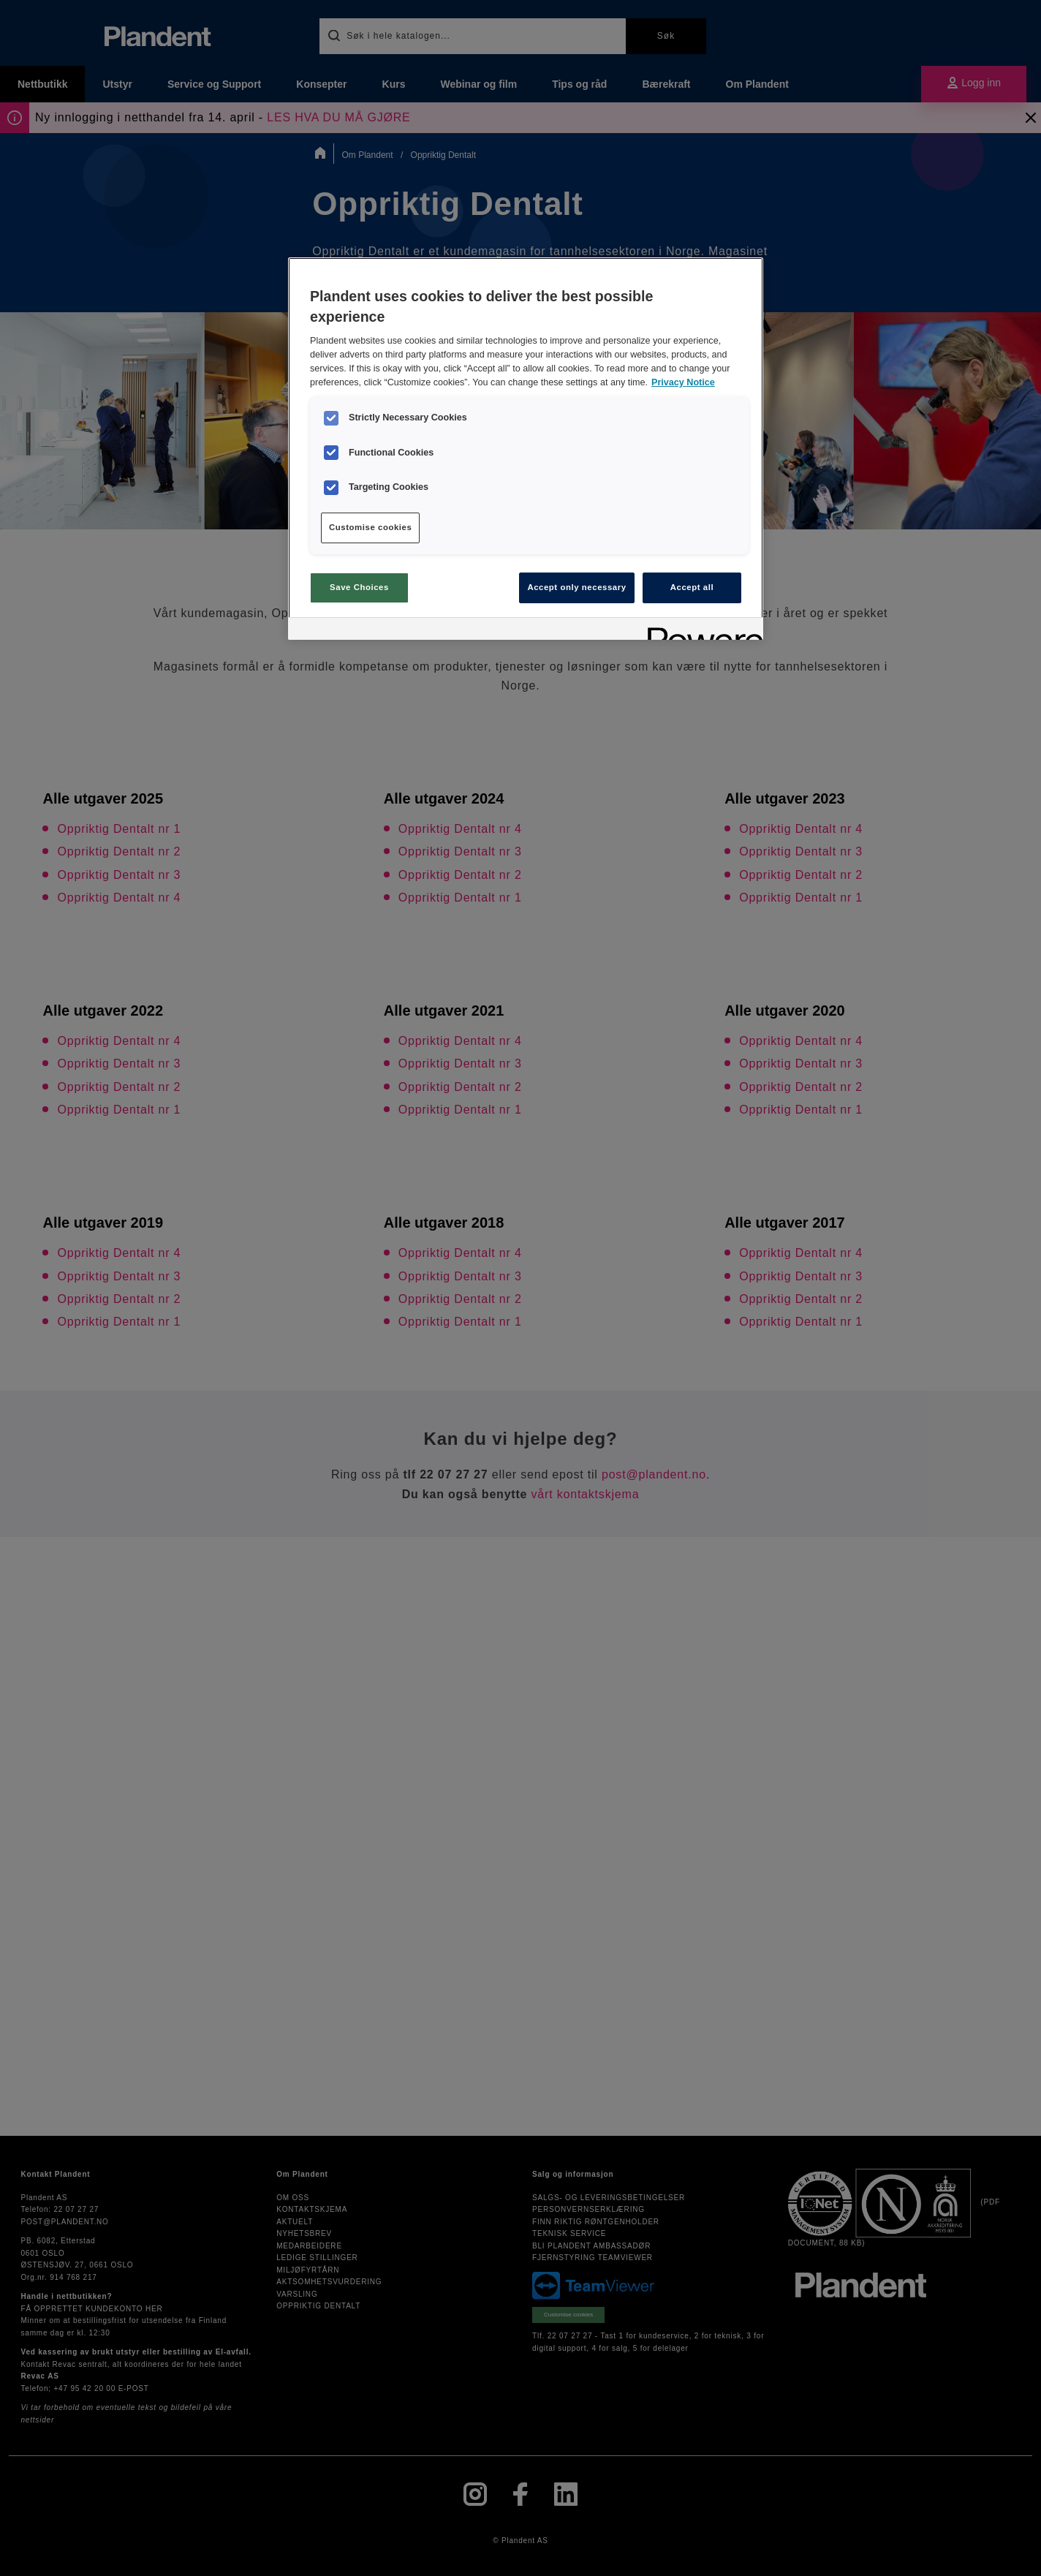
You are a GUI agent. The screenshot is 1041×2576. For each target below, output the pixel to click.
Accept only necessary (576, 587)
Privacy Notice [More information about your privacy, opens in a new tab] (683, 382)
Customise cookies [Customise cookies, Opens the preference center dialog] (370, 527)
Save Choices (359, 587)
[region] (525, 448)
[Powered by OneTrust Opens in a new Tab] (700, 631)
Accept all (691, 587)
